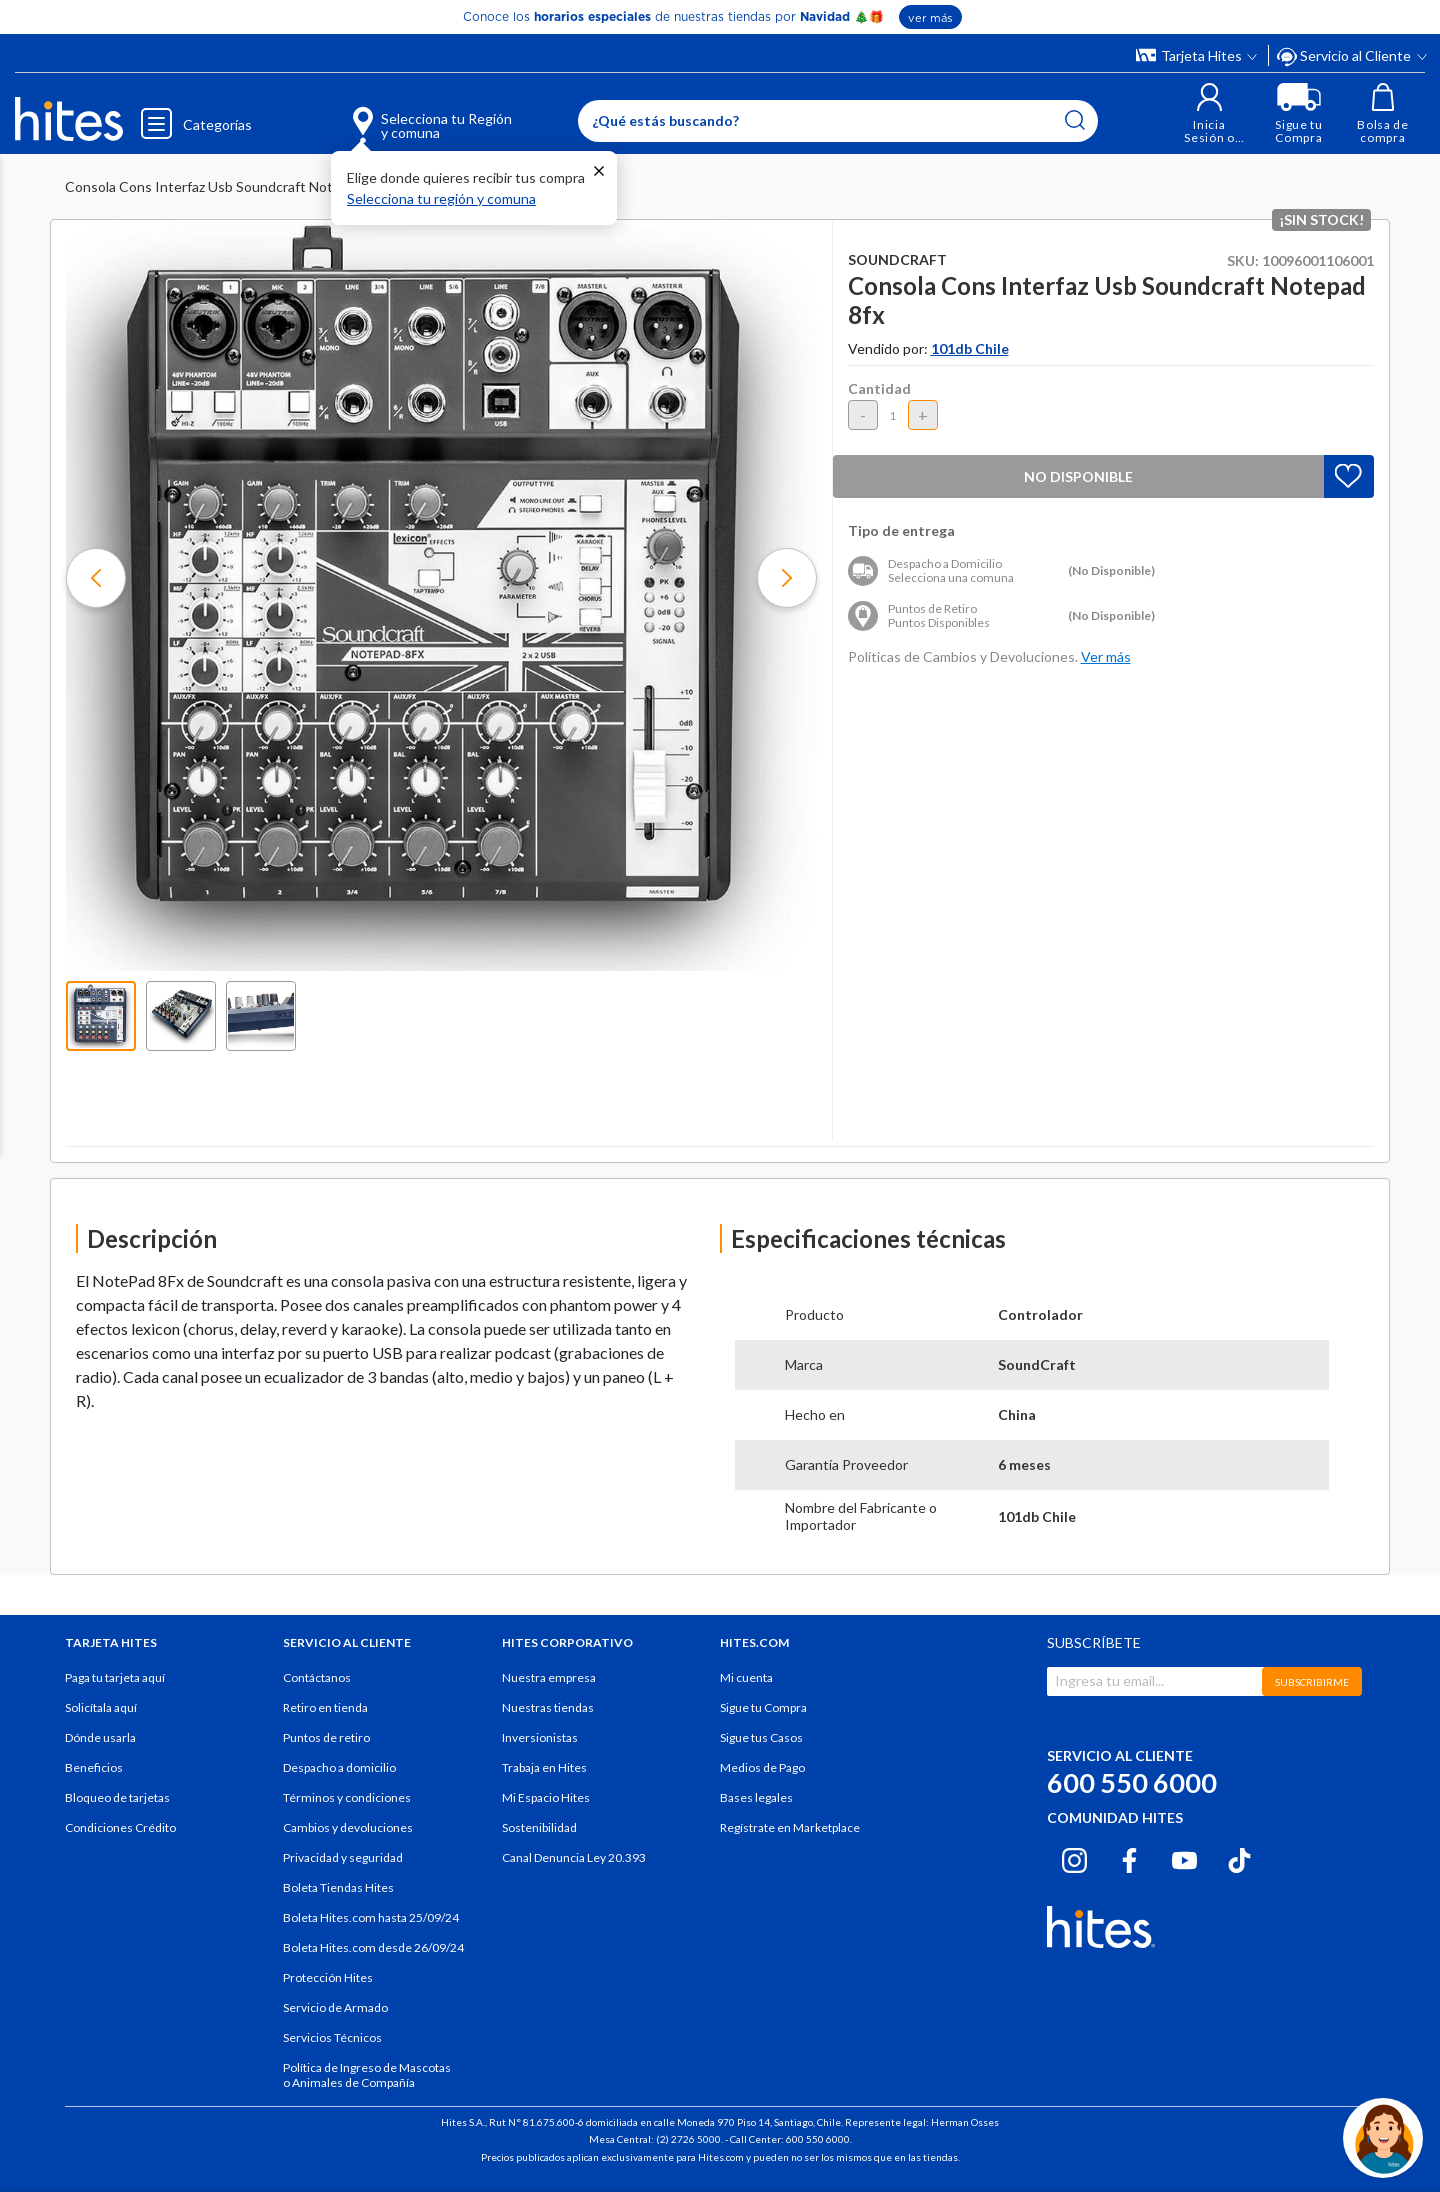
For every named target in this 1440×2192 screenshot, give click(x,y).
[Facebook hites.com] (1129, 1857)
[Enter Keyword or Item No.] (838, 121)
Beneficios (94, 1767)
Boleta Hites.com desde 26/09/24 (373, 1947)
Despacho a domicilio (339, 1767)
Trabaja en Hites (544, 1767)
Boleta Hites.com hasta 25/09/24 (371, 1917)
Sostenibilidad (539, 1827)
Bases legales (756, 1797)
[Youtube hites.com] (1184, 1857)
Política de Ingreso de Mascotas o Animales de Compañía (367, 2075)
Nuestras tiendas (548, 1707)
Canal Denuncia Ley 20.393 (574, 1857)
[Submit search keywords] (1075, 120)
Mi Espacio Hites (546, 1797)
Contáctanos (317, 1677)
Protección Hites (328, 1977)
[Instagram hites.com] (1074, 1857)
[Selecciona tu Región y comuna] (403, 114)
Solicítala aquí (101, 1707)
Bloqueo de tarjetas (117, 1797)
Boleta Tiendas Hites (338, 1887)
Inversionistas (540, 1737)
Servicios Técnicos (332, 2037)
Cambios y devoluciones (348, 1827)
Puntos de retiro (326, 1737)
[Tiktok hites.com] (1239, 1857)
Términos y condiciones (347, 1797)
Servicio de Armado (335, 2007)
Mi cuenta (746, 1677)
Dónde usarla (100, 1737)
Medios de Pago (762, 1767)
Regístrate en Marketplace (790, 1827)
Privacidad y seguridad (343, 1857)
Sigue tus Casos (761, 1737)
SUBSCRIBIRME (1312, 1682)
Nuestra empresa (549, 1677)
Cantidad (879, 388)
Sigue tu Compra (763, 1707)
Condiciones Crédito (120, 1827)
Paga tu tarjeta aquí (115, 1677)
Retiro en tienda (325, 1707)
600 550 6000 (1132, 1782)
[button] (1209, 113)
